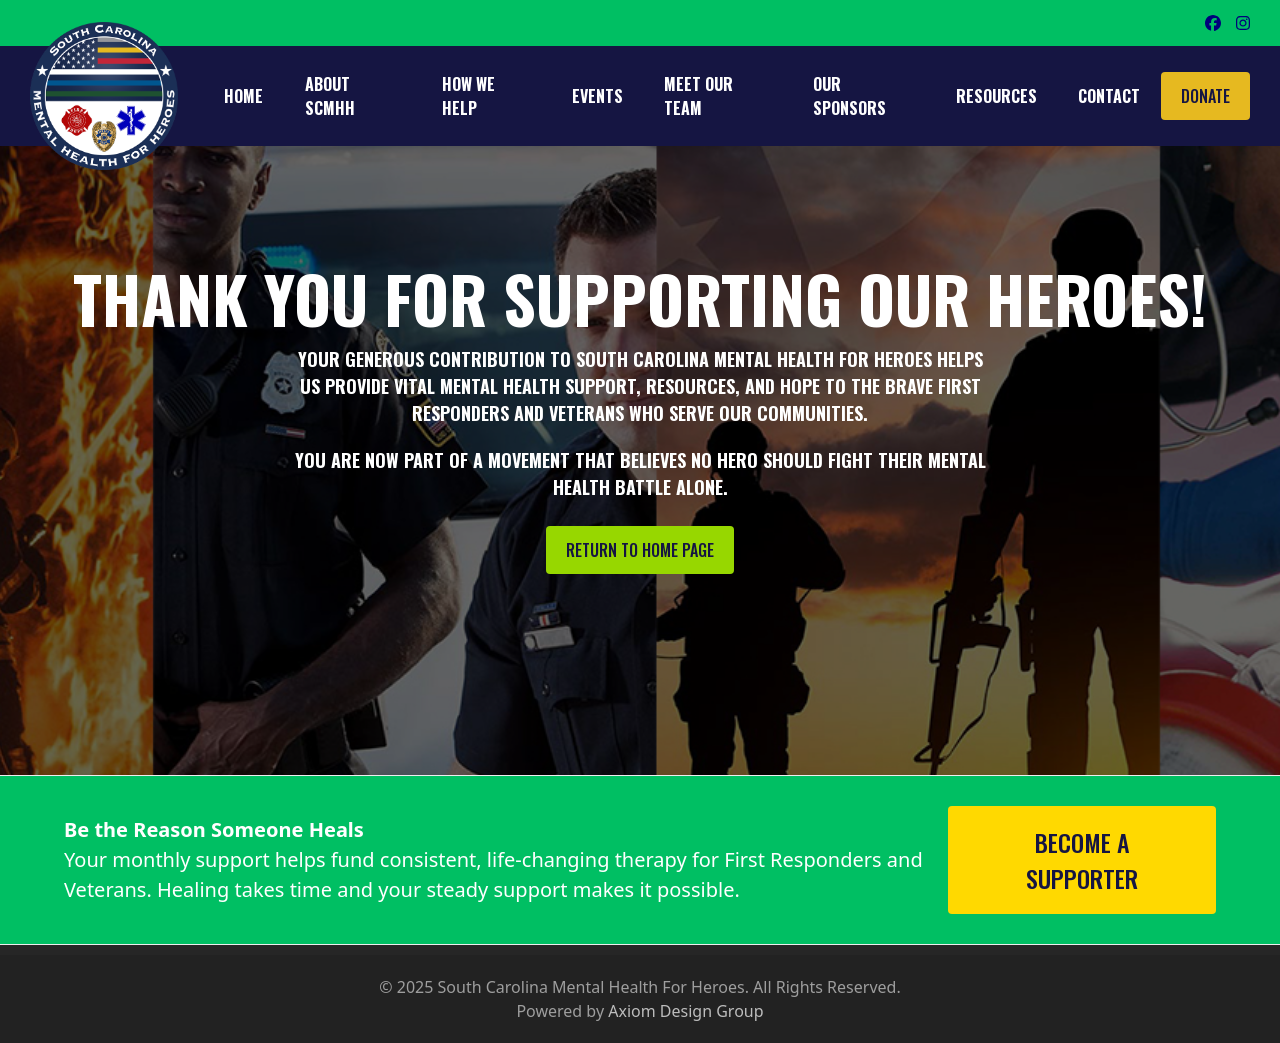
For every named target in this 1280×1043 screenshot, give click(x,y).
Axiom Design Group (685, 1011)
